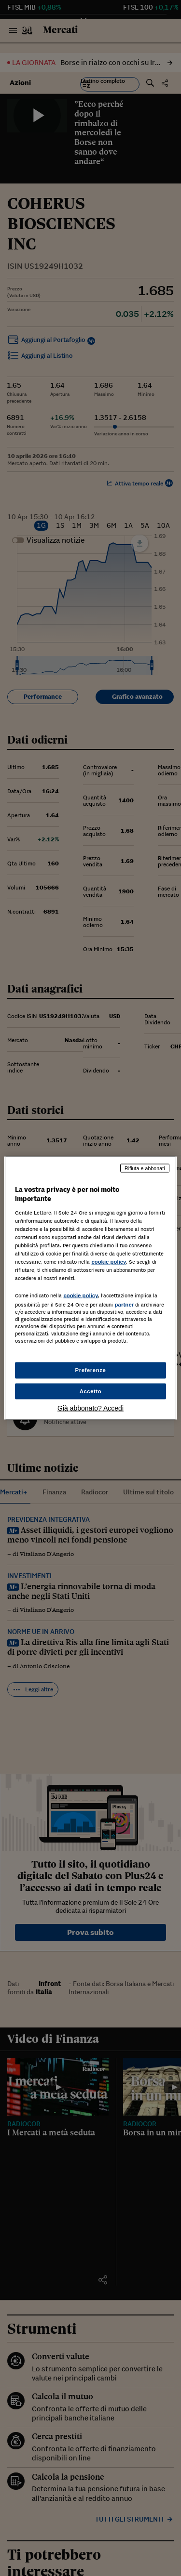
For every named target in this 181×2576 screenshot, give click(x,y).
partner (124, 1305)
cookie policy (108, 1262)
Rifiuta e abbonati (145, 1168)
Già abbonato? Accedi (90, 1408)
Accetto (91, 1391)
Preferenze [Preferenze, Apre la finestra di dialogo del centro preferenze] (90, 1370)
